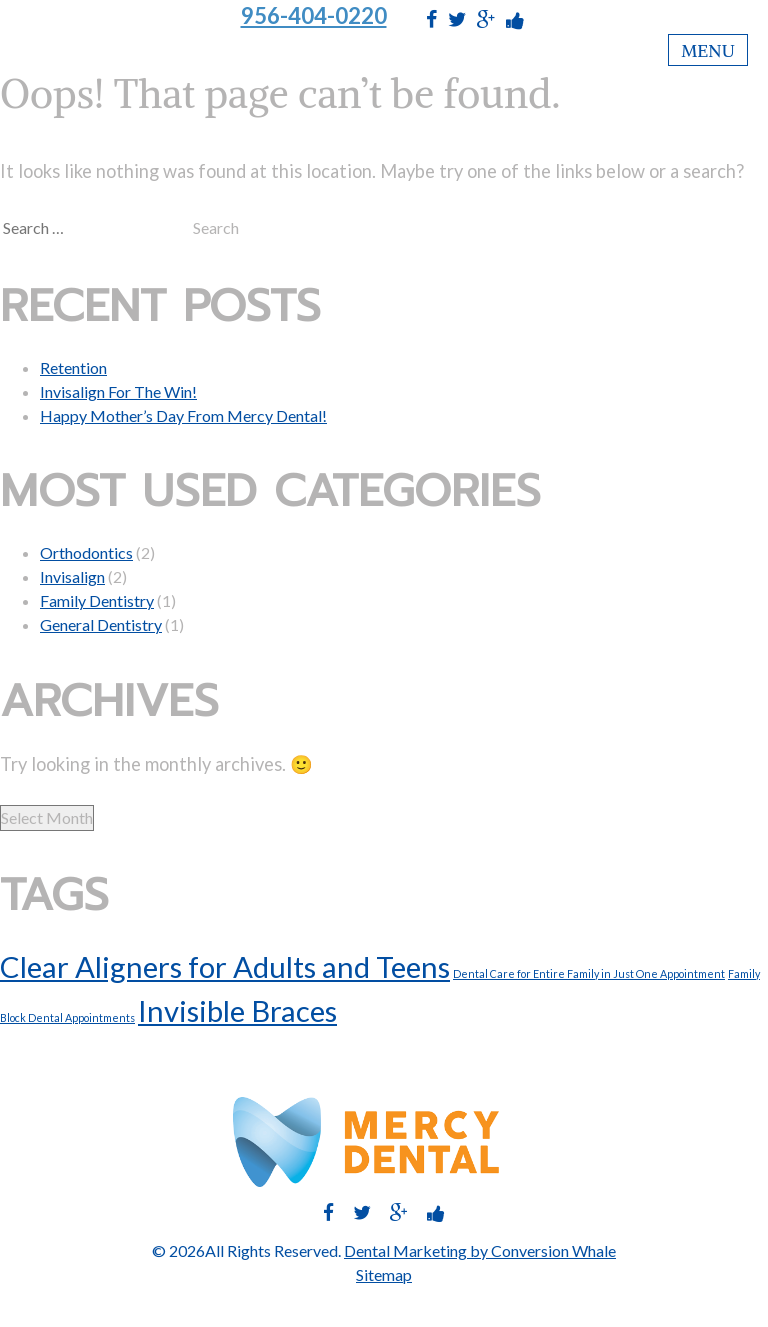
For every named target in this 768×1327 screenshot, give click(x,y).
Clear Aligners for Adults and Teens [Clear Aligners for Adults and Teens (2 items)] (225, 966)
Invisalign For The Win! (118, 391)
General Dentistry (101, 624)
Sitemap (384, 1274)
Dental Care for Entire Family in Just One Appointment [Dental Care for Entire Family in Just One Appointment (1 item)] (589, 973)
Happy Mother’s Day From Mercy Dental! (183, 415)
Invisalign (72, 576)
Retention (73, 367)
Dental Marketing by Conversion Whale (480, 1250)
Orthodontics (86, 552)
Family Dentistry (97, 600)
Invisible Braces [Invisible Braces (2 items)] (237, 1010)
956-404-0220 (314, 16)
